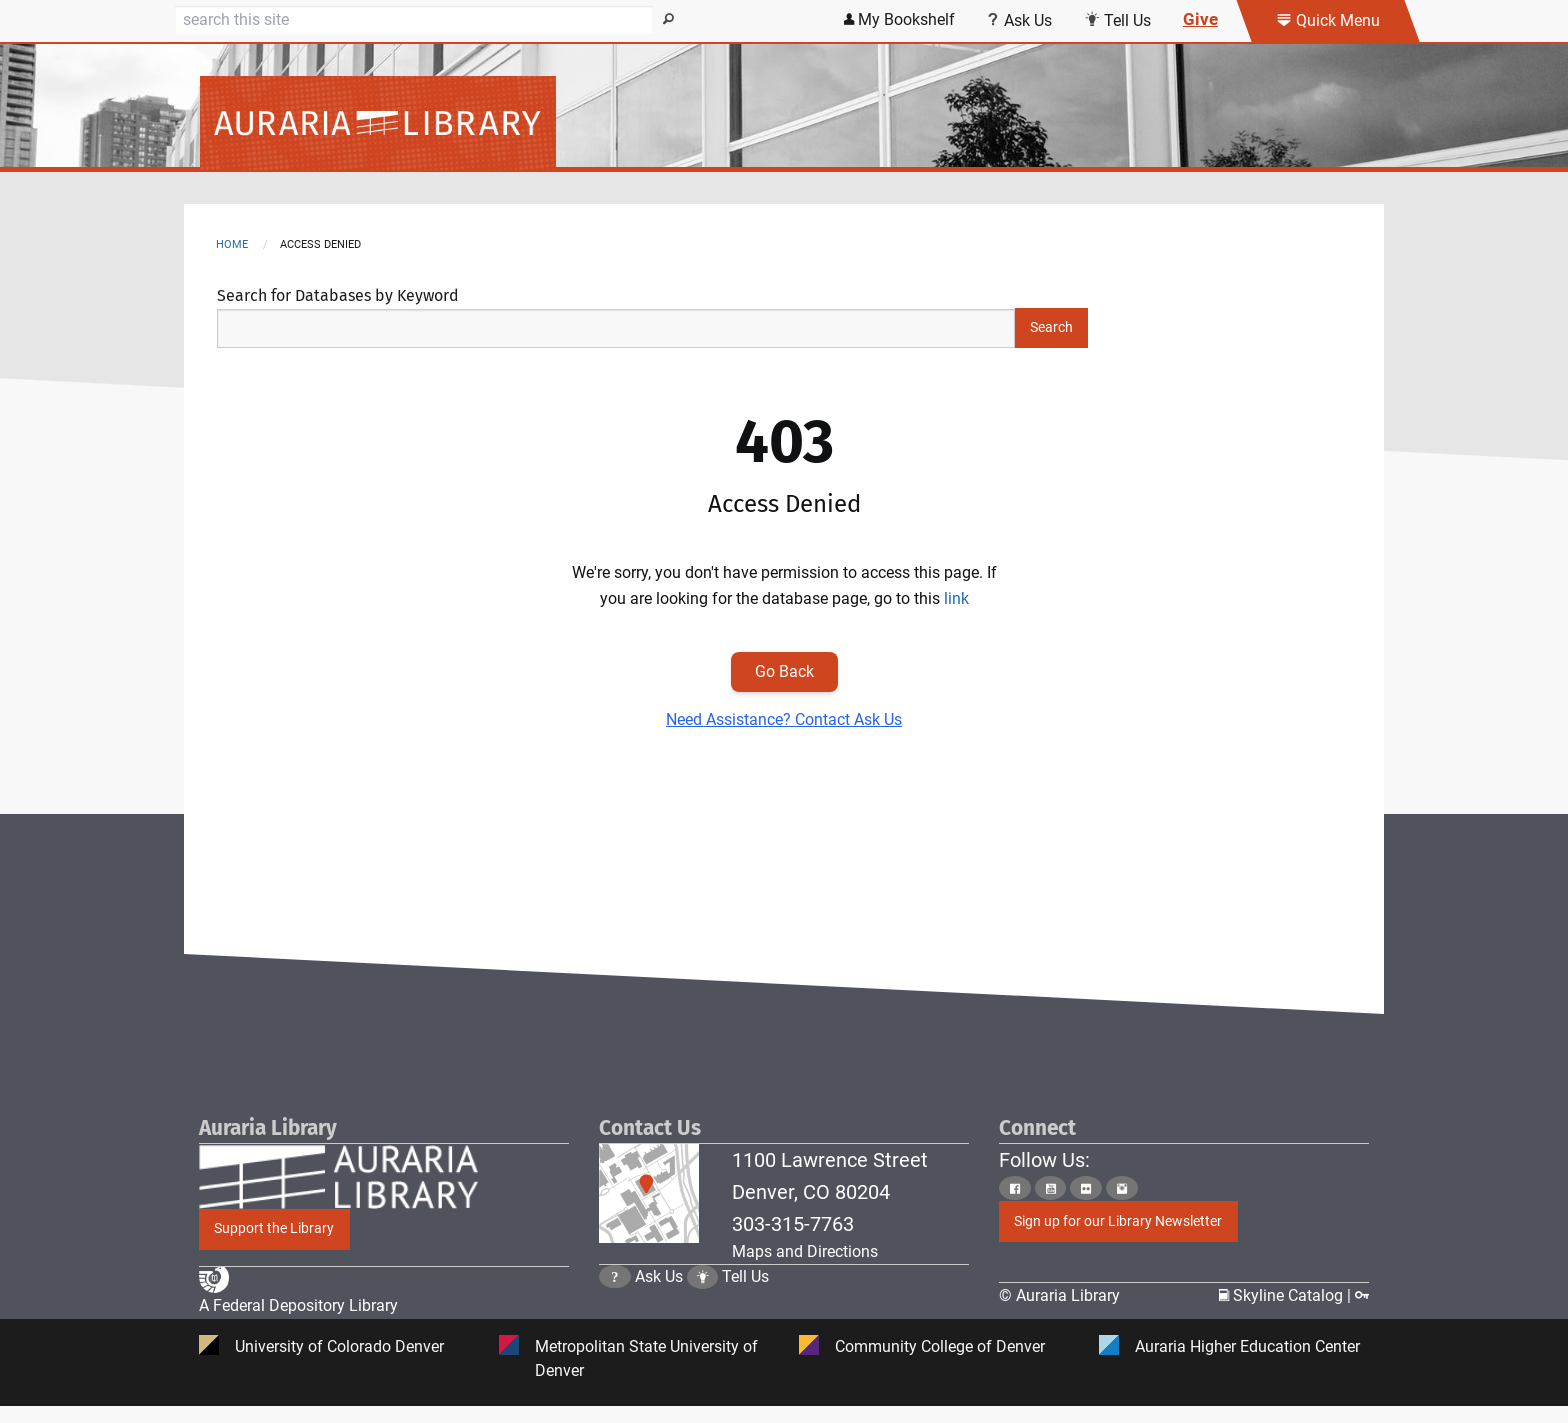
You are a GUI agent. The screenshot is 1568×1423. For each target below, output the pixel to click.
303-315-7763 (793, 1224)
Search (1051, 327)
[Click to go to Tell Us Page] (703, 1295)
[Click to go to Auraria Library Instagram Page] (1122, 1188)
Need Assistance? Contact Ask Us (784, 719)
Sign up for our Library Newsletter (1118, 1221)
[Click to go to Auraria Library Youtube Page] (1051, 1188)
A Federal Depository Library (298, 1308)
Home (232, 244)
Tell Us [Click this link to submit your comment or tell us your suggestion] (1117, 20)
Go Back (784, 671)
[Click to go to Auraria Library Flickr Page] (1086, 1188)
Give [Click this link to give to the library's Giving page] (1200, 19)
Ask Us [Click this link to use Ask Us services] (1019, 20)
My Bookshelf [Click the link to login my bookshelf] (899, 19)
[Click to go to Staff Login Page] (1362, 1296)
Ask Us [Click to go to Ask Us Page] (659, 1295)
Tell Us (745, 1295)
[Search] (414, 20)
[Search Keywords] (616, 328)
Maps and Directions (805, 1251)
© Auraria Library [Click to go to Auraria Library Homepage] (1059, 1296)
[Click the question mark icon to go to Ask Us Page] (615, 1295)
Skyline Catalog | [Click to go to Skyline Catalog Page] (1287, 1296)
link (956, 598)
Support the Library (274, 1228)
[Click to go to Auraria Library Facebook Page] (1015, 1188)
